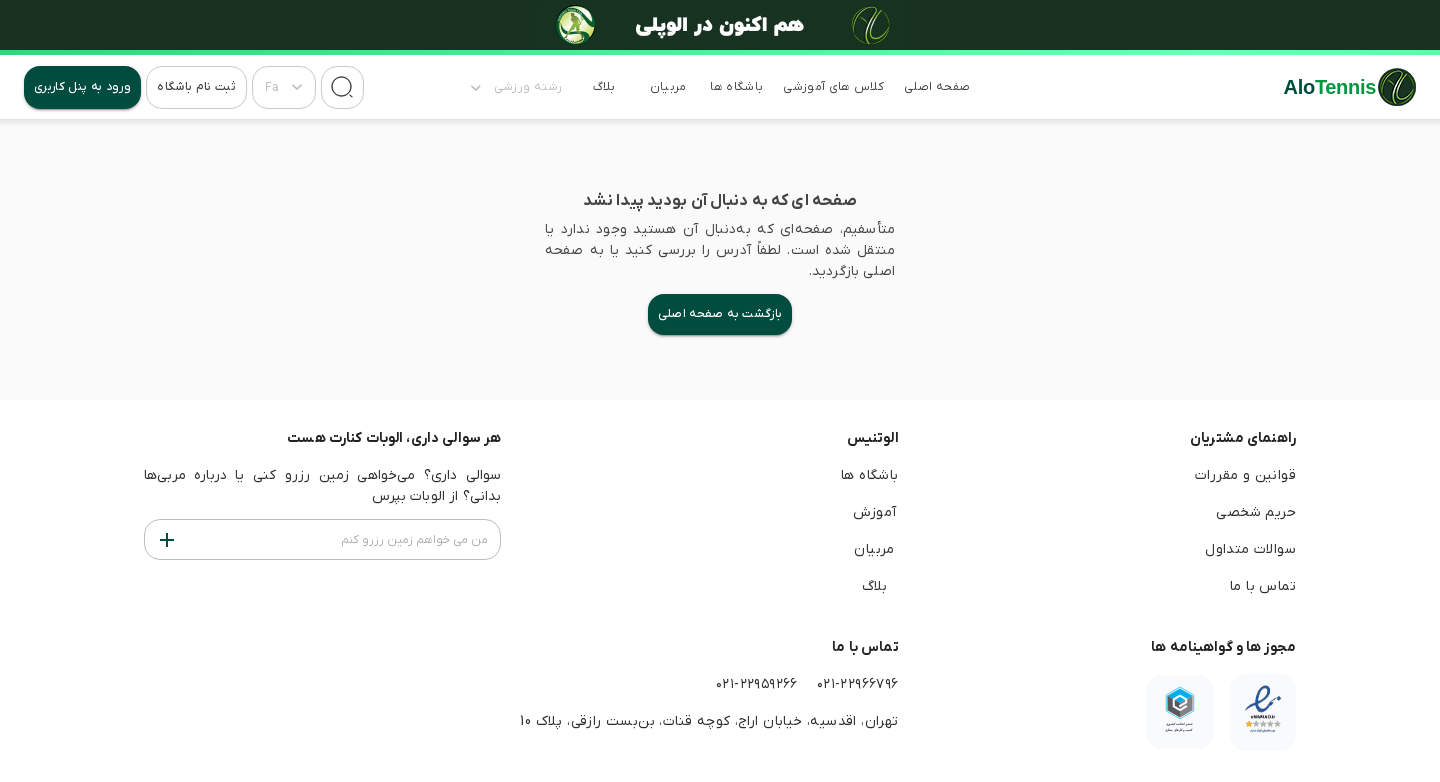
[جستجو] (342, 87)
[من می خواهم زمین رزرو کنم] (166, 539)
